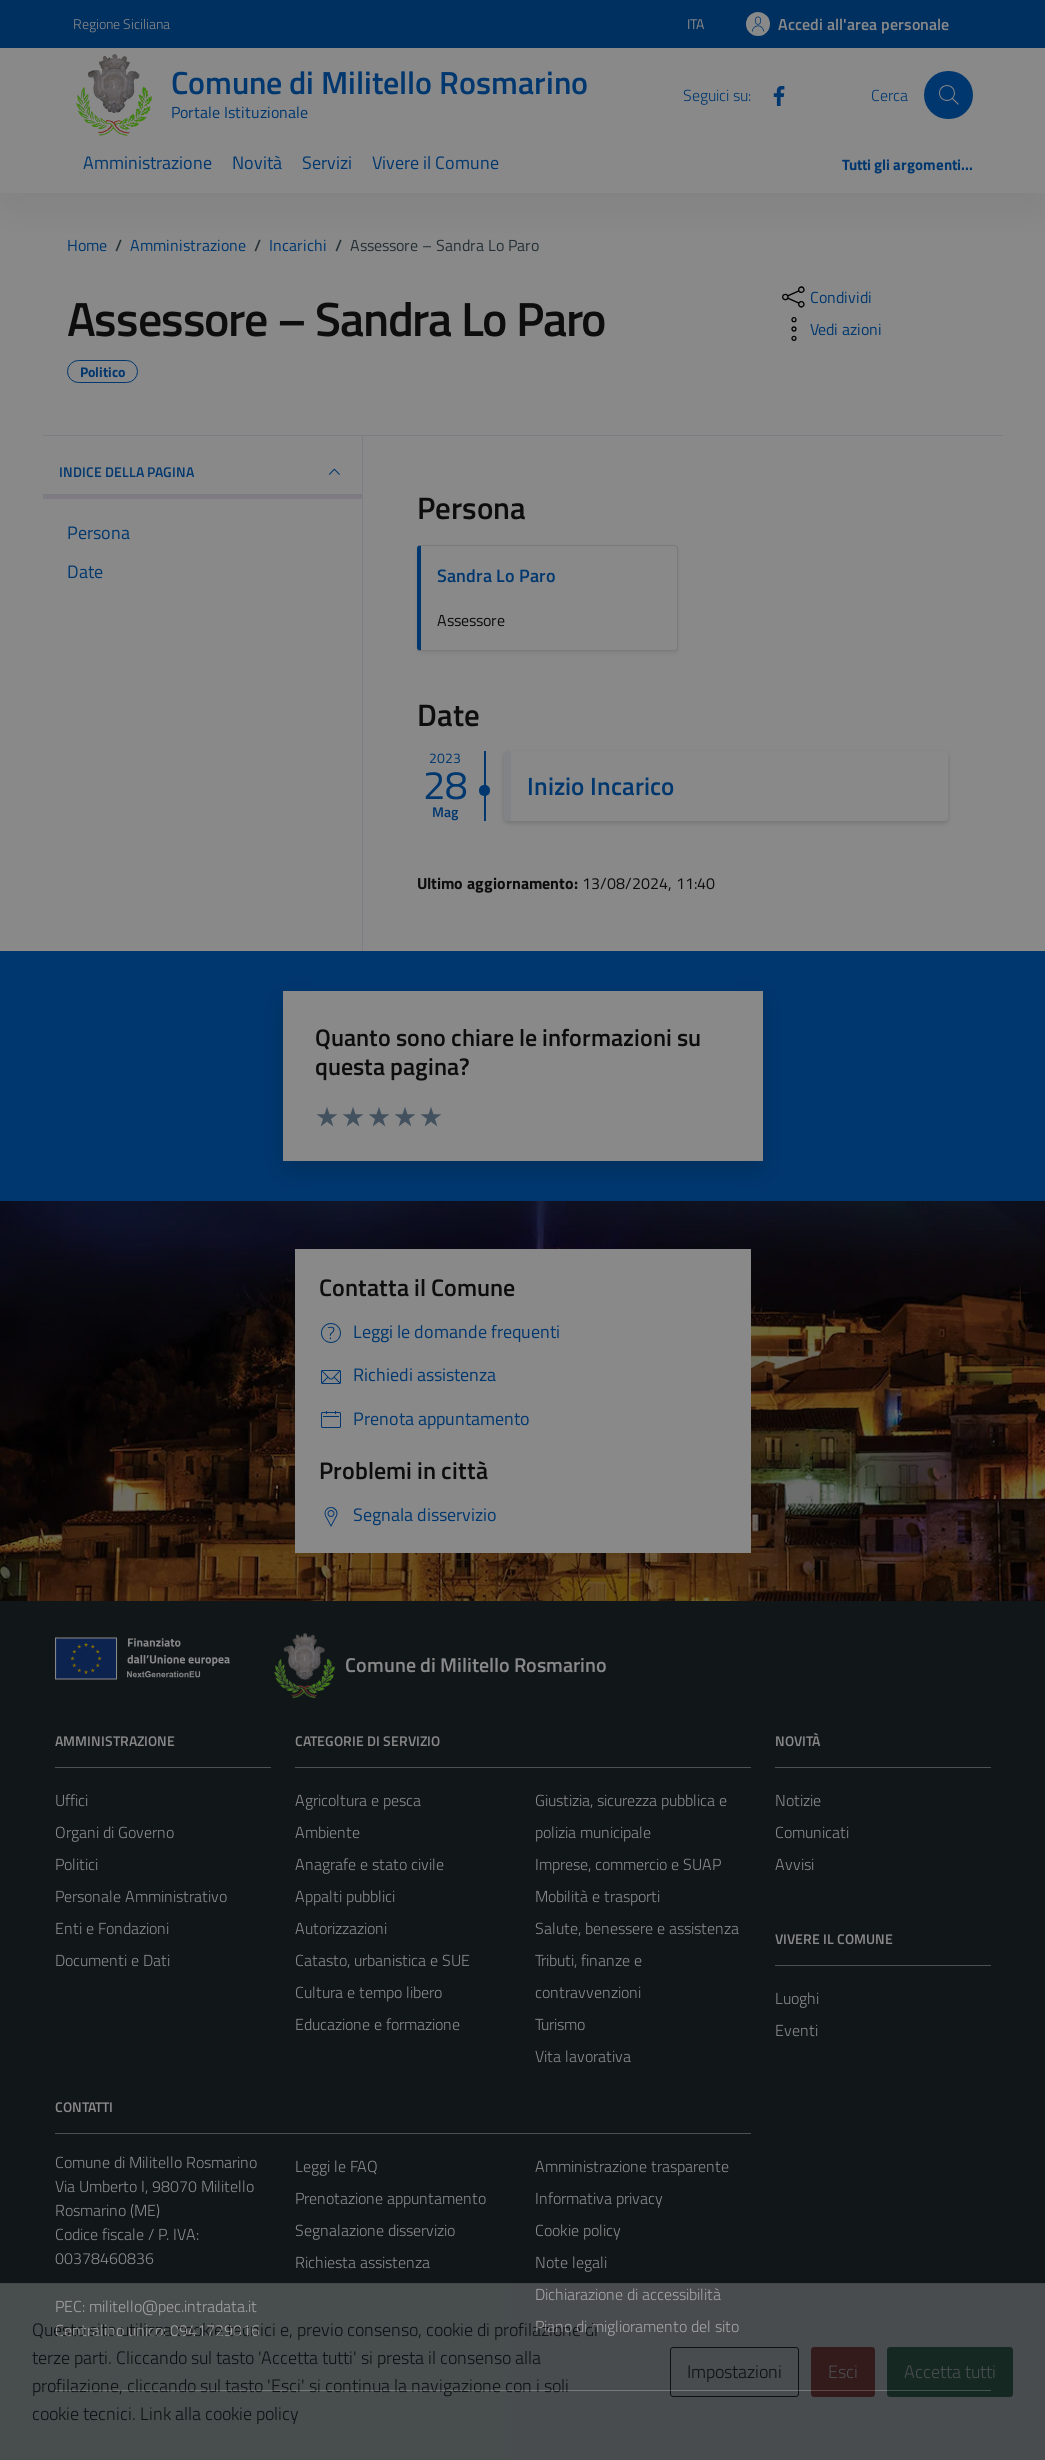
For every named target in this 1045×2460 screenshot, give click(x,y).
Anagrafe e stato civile (369, 1864)
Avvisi (794, 1864)
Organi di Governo (114, 1832)
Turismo (560, 2024)
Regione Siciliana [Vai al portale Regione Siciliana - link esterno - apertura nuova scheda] (121, 23)
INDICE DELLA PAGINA (203, 472)
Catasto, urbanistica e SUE (382, 1960)
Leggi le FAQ (336, 2166)
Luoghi (797, 1998)
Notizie (798, 1800)
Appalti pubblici (345, 1896)
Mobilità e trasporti (597, 1896)
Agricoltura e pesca (358, 1800)
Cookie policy (578, 2230)
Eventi (796, 2030)
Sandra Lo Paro (496, 575)
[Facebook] (771, 94)
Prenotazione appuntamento (390, 2198)
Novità (257, 162)
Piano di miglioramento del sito (637, 2326)
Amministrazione (147, 162)
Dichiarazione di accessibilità (628, 2294)
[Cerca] (948, 95)
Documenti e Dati (112, 1960)
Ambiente (327, 1832)
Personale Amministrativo (141, 1896)
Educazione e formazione (377, 2024)
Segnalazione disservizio (375, 2230)
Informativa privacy (599, 2198)
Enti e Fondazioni (112, 1928)
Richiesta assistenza (362, 2262)
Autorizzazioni (341, 1928)
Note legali (571, 2262)
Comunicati (812, 1832)
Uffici (71, 1800)
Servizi (327, 162)
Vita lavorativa (583, 2056)
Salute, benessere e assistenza (637, 1928)
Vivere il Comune (435, 162)
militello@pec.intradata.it (173, 2306)
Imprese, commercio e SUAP (628, 1864)
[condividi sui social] (825, 297)
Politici (76, 1864)
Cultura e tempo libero (368, 1992)
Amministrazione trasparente (632, 2166)
